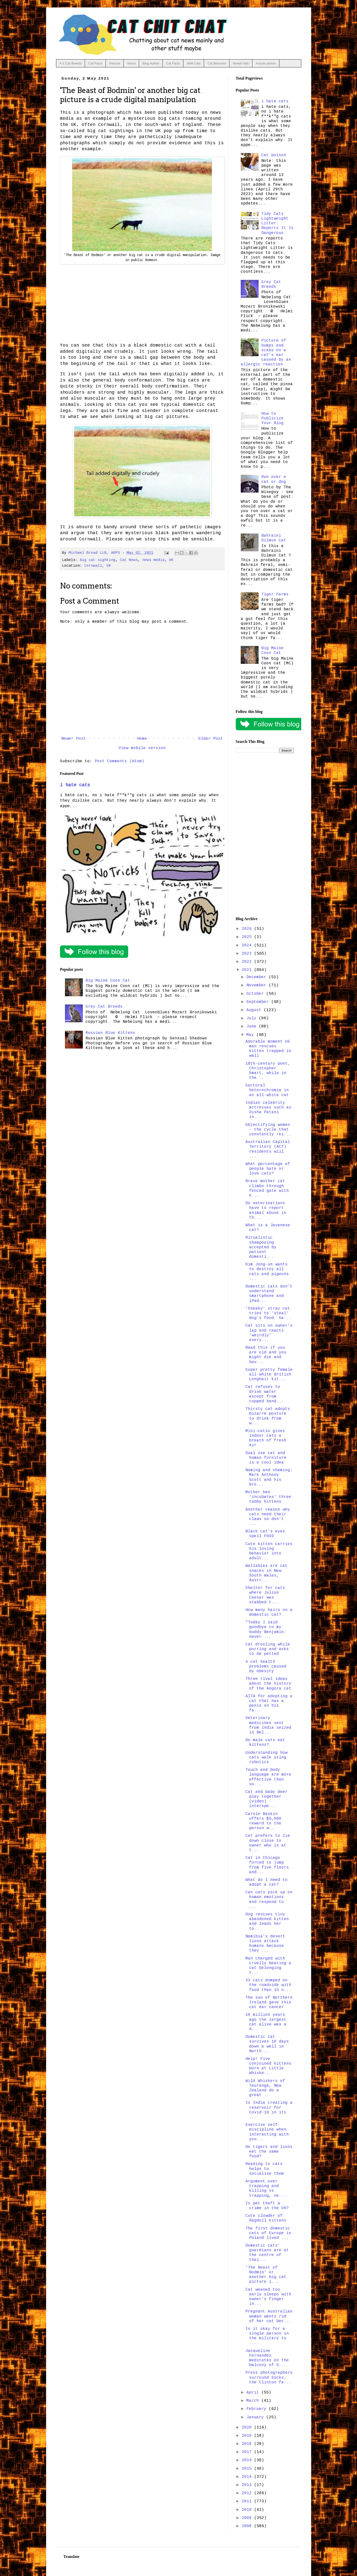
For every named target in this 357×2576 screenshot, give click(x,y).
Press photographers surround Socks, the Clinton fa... (269, 2377)
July (252, 1018)
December (257, 977)
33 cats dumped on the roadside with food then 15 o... (268, 1985)
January (256, 2417)
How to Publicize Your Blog (272, 418)
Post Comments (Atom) (119, 761)
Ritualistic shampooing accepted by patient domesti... (260, 1247)
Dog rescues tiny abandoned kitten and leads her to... (267, 1921)
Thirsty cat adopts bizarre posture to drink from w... (267, 1416)
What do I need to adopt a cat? (266, 1882)
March (253, 2401)
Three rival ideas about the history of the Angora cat (268, 1684)
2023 (248, 953)
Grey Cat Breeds (104, 1006)
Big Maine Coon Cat (108, 980)
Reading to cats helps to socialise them (264, 2169)
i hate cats (75, 785)
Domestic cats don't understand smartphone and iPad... (269, 1293)
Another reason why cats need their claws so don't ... (267, 1516)
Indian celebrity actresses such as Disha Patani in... (268, 1110)
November (257, 985)
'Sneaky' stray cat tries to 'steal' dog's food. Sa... (268, 1313)
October (256, 994)
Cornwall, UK (97, 566)
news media (153, 560)
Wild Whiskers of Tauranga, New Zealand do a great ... (265, 2088)
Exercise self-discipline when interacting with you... (267, 2132)
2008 (248, 2526)
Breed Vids (241, 63)
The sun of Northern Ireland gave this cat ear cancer (269, 2002)
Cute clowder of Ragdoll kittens (265, 2218)
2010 (248, 2510)
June (252, 1026)
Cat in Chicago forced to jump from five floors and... (267, 1865)
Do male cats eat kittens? (265, 1742)
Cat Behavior (217, 63)
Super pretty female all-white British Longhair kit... (269, 1374)
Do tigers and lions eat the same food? (269, 2152)
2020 (248, 2427)
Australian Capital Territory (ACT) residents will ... (267, 1149)
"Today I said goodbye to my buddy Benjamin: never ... (265, 1629)
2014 (248, 2477)
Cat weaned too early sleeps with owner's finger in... (268, 2296)
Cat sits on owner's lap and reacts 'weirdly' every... (269, 1332)
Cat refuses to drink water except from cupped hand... (264, 1394)
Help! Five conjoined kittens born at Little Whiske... (268, 2066)
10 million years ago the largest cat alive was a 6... (265, 2022)
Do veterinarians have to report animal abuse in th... (265, 1210)
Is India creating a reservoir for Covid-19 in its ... (269, 2110)
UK (171, 560)
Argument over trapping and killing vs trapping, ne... (265, 2188)
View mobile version (142, 748)
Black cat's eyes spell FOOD (265, 1533)
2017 (248, 2452)
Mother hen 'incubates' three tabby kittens (268, 1497)
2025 (248, 937)
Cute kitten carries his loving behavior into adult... (269, 1551)
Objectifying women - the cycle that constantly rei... (268, 1130)
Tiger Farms (275, 594)
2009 (248, 2518)
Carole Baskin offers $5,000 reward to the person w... (263, 1821)
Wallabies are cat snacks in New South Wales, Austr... (266, 1573)
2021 (248, 970)
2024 (248, 945)
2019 (248, 2435)
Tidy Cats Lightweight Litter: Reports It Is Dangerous (277, 223)
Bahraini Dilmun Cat (273, 538)
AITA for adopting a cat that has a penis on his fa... (269, 1703)
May (251, 1035)
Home (142, 738)
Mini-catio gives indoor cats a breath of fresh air (265, 1438)
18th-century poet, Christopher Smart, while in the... (267, 1070)
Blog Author (151, 63)
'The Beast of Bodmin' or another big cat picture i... (265, 2274)
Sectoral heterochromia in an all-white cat (267, 1090)
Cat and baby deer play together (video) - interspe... (266, 1799)
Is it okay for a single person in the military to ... (267, 2336)
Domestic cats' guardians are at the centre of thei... (267, 2252)
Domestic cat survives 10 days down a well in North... (267, 2044)
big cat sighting (98, 560)
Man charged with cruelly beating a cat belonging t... (268, 1965)
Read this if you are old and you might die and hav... (265, 1355)
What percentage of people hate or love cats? (267, 1169)
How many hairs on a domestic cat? (269, 1612)
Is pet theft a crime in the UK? (267, 2205)
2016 (248, 2460)
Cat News (129, 560)
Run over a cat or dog (273, 479)
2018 (248, 2444)
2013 (248, 2485)
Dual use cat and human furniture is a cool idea (265, 1458)
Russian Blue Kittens (110, 1033)
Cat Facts (95, 63)
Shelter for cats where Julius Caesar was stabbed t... (265, 1595)
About (131, 63)
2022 (248, 962)
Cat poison (273, 155)
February (257, 2409)
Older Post (210, 738)
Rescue (114, 63)
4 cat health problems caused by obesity (265, 1666)
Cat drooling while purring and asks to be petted (267, 1649)
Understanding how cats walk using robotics (266, 1757)
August (255, 1010)
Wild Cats (194, 63)
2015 (248, 2468)
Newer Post (73, 738)
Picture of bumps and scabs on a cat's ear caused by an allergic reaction (266, 352)
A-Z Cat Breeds (71, 63)
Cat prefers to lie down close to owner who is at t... (267, 1843)
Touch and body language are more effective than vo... (268, 1777)
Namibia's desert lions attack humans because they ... (265, 1943)
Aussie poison (266, 63)
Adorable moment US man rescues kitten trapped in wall (268, 1048)
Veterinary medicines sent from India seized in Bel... (268, 1725)
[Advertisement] (142, 303)
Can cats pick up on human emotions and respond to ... (269, 1899)
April (253, 2392)
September (258, 1002)
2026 (248, 929)
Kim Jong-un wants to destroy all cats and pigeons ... (267, 1271)
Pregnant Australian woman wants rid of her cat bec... (269, 2316)
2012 (248, 2493)
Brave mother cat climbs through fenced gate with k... (267, 1188)
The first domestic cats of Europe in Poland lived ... (268, 2233)
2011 (248, 2501)
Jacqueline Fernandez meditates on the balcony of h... (267, 2358)
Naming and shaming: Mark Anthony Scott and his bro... (269, 1477)
